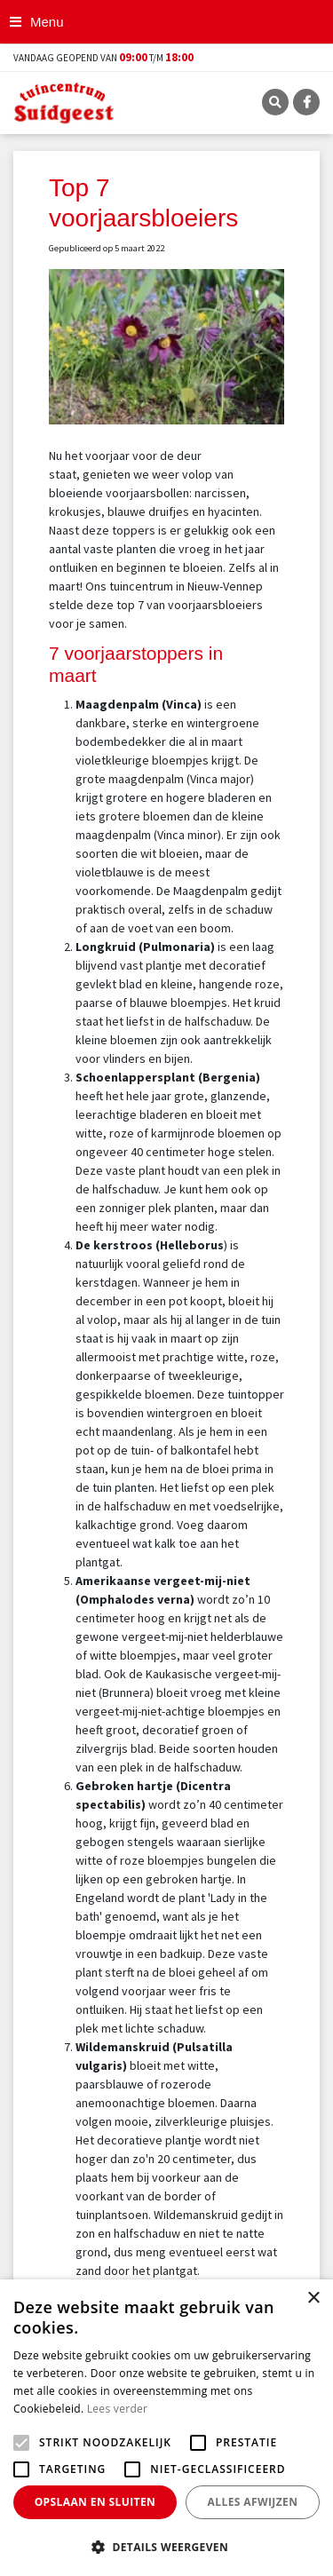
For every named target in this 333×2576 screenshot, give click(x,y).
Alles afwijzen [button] (253, 2501)
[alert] (166, 2427)
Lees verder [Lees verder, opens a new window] (117, 2408)
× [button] (313, 2298)
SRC (275, 102)
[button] (166, 2547)
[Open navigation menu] (38, 22)
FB (306, 102)
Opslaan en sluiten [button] (95, 2501)
